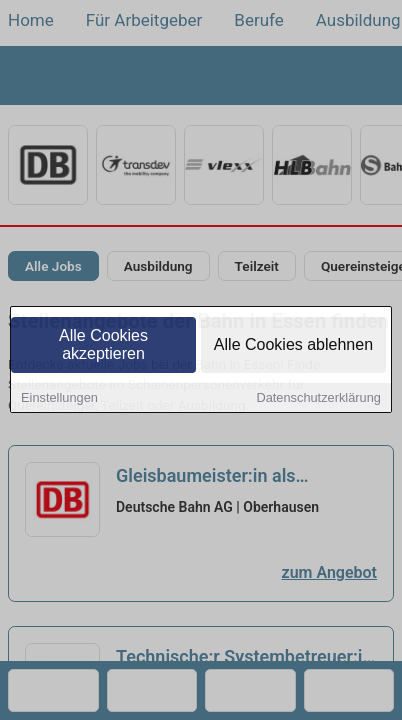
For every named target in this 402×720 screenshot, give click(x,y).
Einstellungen (59, 398)
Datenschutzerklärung (318, 398)
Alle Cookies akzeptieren (103, 345)
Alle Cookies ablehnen (293, 345)
